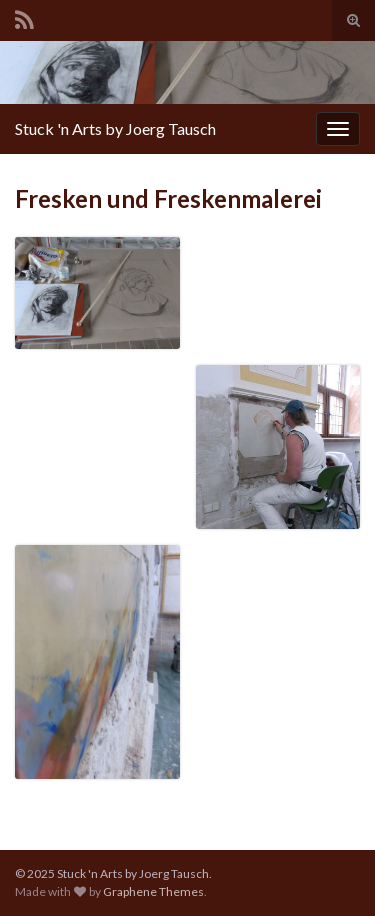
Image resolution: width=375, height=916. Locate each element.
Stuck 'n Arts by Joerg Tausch (115, 128)
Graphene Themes (153, 891)
